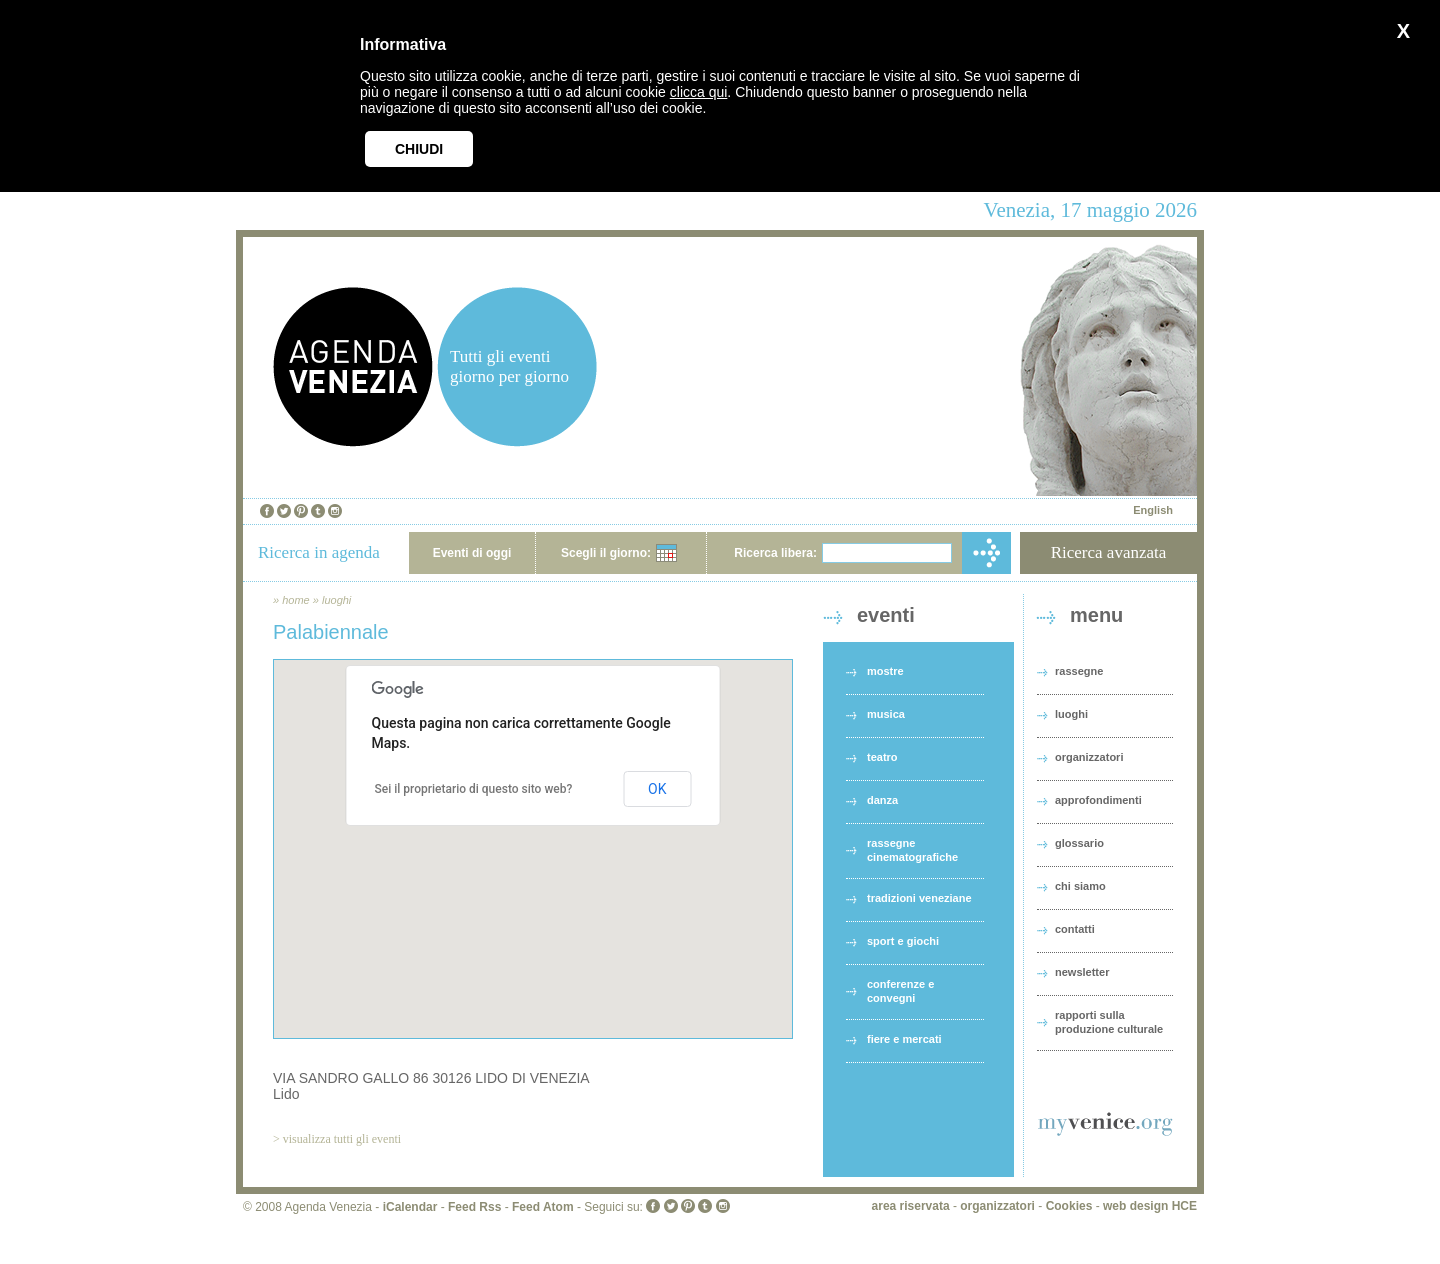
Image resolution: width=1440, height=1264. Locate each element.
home (296, 600)
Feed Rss (474, 1207)
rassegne (1079, 671)
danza (882, 800)
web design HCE (1150, 1206)
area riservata (911, 1206)
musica (886, 714)
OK (657, 789)
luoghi (336, 600)
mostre (885, 671)
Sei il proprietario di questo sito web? (474, 789)
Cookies (1069, 1206)
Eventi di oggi (472, 553)
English (1153, 510)
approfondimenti (1098, 800)
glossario (1079, 843)
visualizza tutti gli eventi (342, 1139)
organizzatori (1089, 757)
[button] (533, 830)
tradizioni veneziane (919, 898)
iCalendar (410, 1207)
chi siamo (1080, 886)
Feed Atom (543, 1207)
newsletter (1082, 972)
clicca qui (699, 92)
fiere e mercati (904, 1039)
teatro (882, 757)
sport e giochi (903, 941)
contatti (1075, 929)
